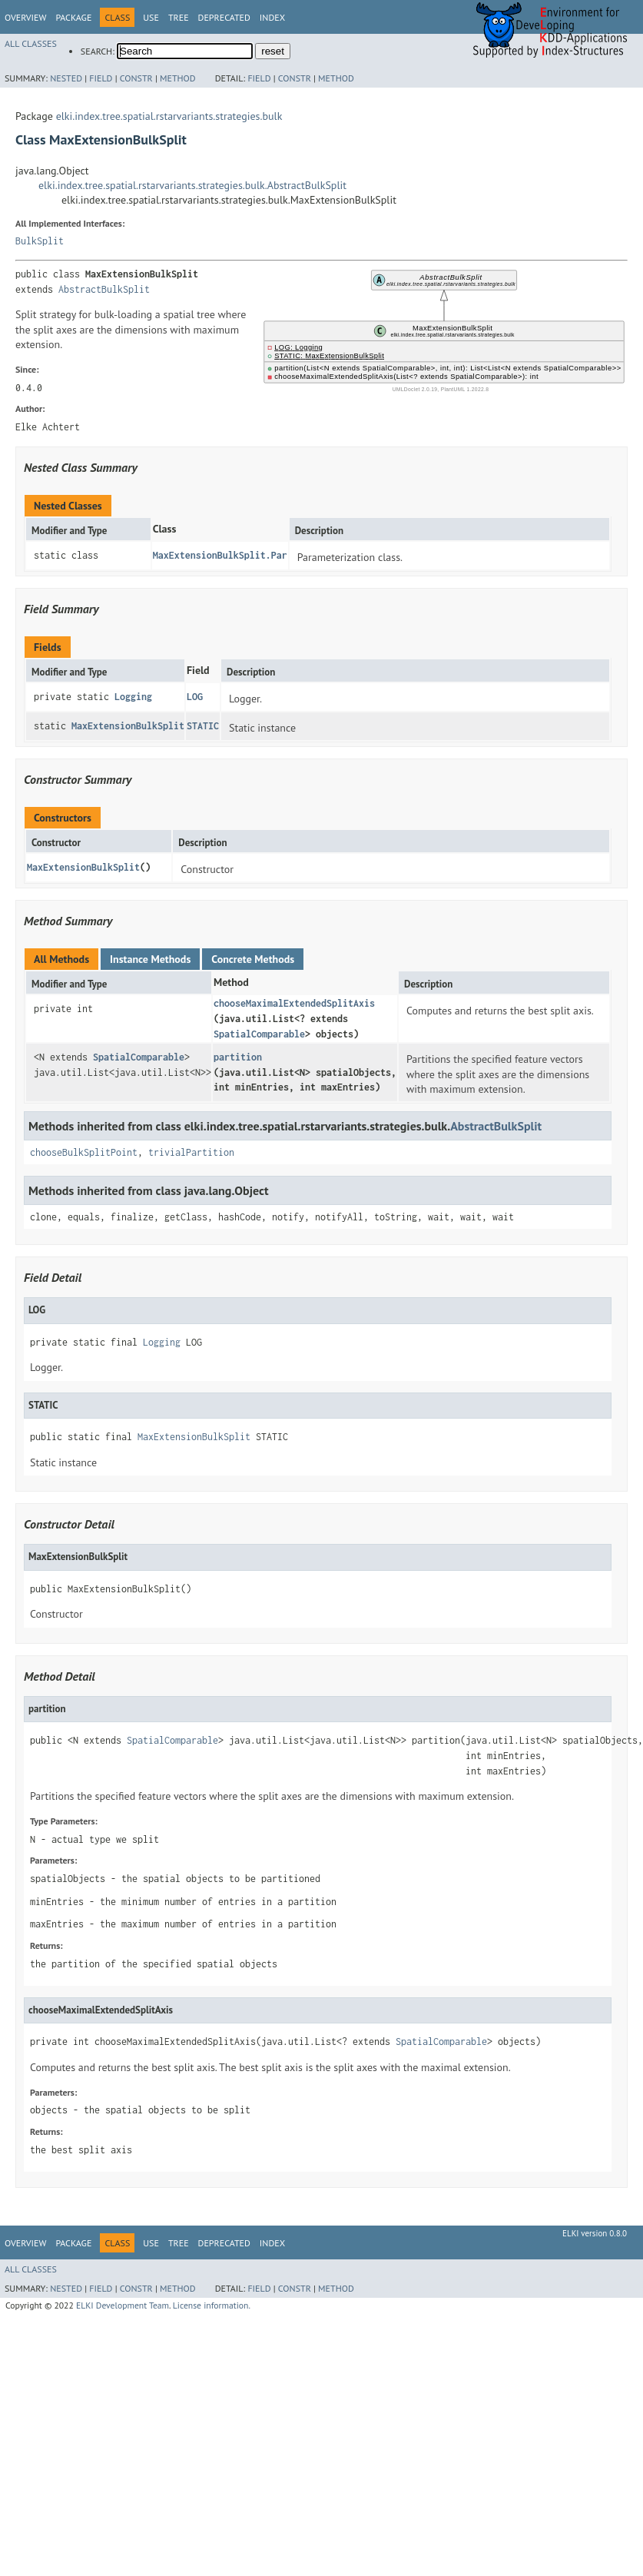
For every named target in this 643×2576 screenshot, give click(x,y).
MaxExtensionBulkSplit (127, 726)
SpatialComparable (259, 1034)
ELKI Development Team (122, 2305)
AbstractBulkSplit (104, 289)
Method (178, 78)
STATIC (203, 726)
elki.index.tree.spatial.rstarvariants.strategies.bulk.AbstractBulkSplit (192, 185)
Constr (136, 78)
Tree (178, 17)
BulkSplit (39, 241)
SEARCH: (97, 51)
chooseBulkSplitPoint (84, 1152)
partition (238, 1057)
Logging (133, 696)
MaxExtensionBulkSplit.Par (220, 555)
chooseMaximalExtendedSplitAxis (294, 1003)
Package (73, 17)
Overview (25, 17)
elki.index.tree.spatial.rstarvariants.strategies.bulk (169, 116)
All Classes (31, 43)
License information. (211, 2305)
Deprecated (224, 17)
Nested (66, 78)
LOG (195, 696)
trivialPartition (191, 1152)
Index (272, 17)
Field (100, 78)
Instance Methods (150, 959)
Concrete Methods (252, 959)
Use (151, 17)
